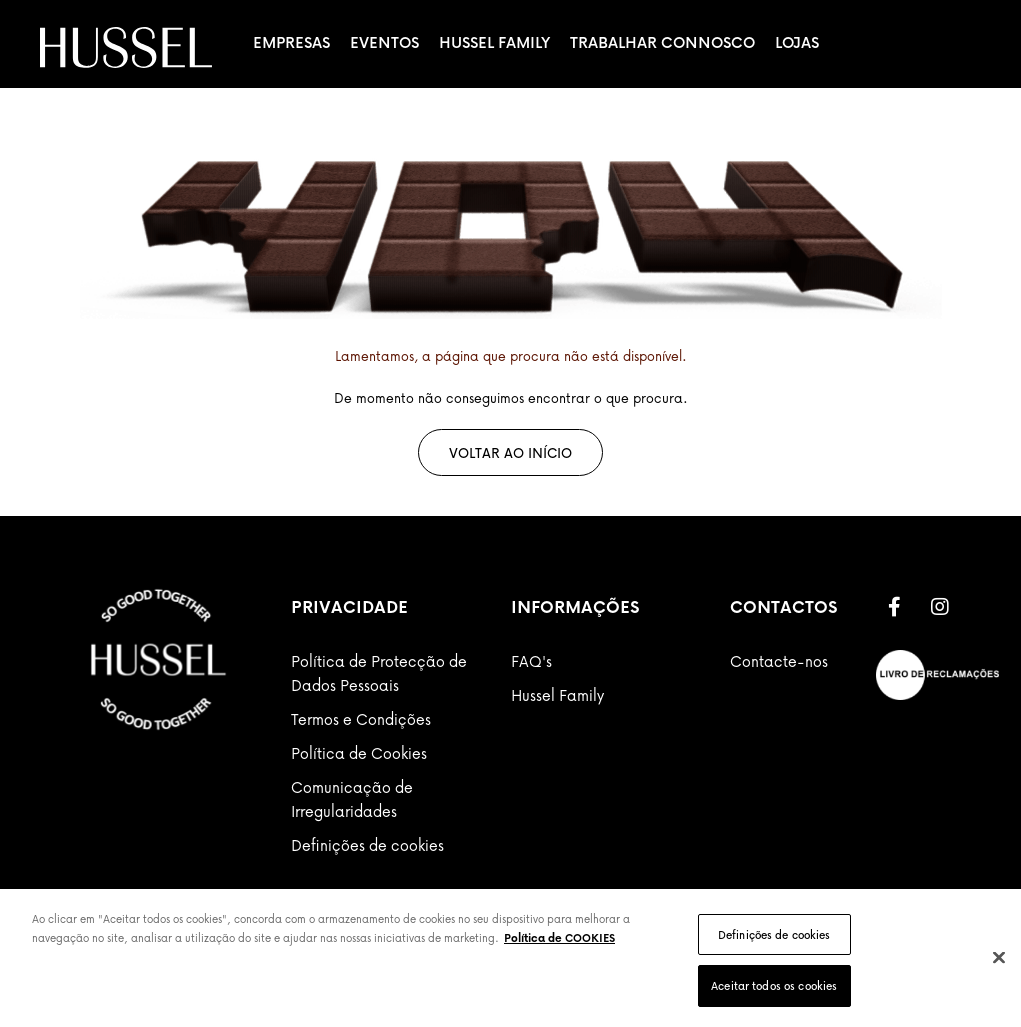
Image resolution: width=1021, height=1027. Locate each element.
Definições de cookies (367, 845)
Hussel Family (494, 42)
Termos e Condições (361, 719)
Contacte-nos (779, 661)
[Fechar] (999, 957)
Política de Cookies (359, 753)
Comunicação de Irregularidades (352, 799)
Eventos (384, 42)
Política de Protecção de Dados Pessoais (379, 673)
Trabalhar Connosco (662, 42)
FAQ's (531, 661)
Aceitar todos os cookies (774, 985)
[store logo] (126, 47)
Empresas (291, 42)
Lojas (797, 42)
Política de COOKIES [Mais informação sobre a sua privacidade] (559, 937)
